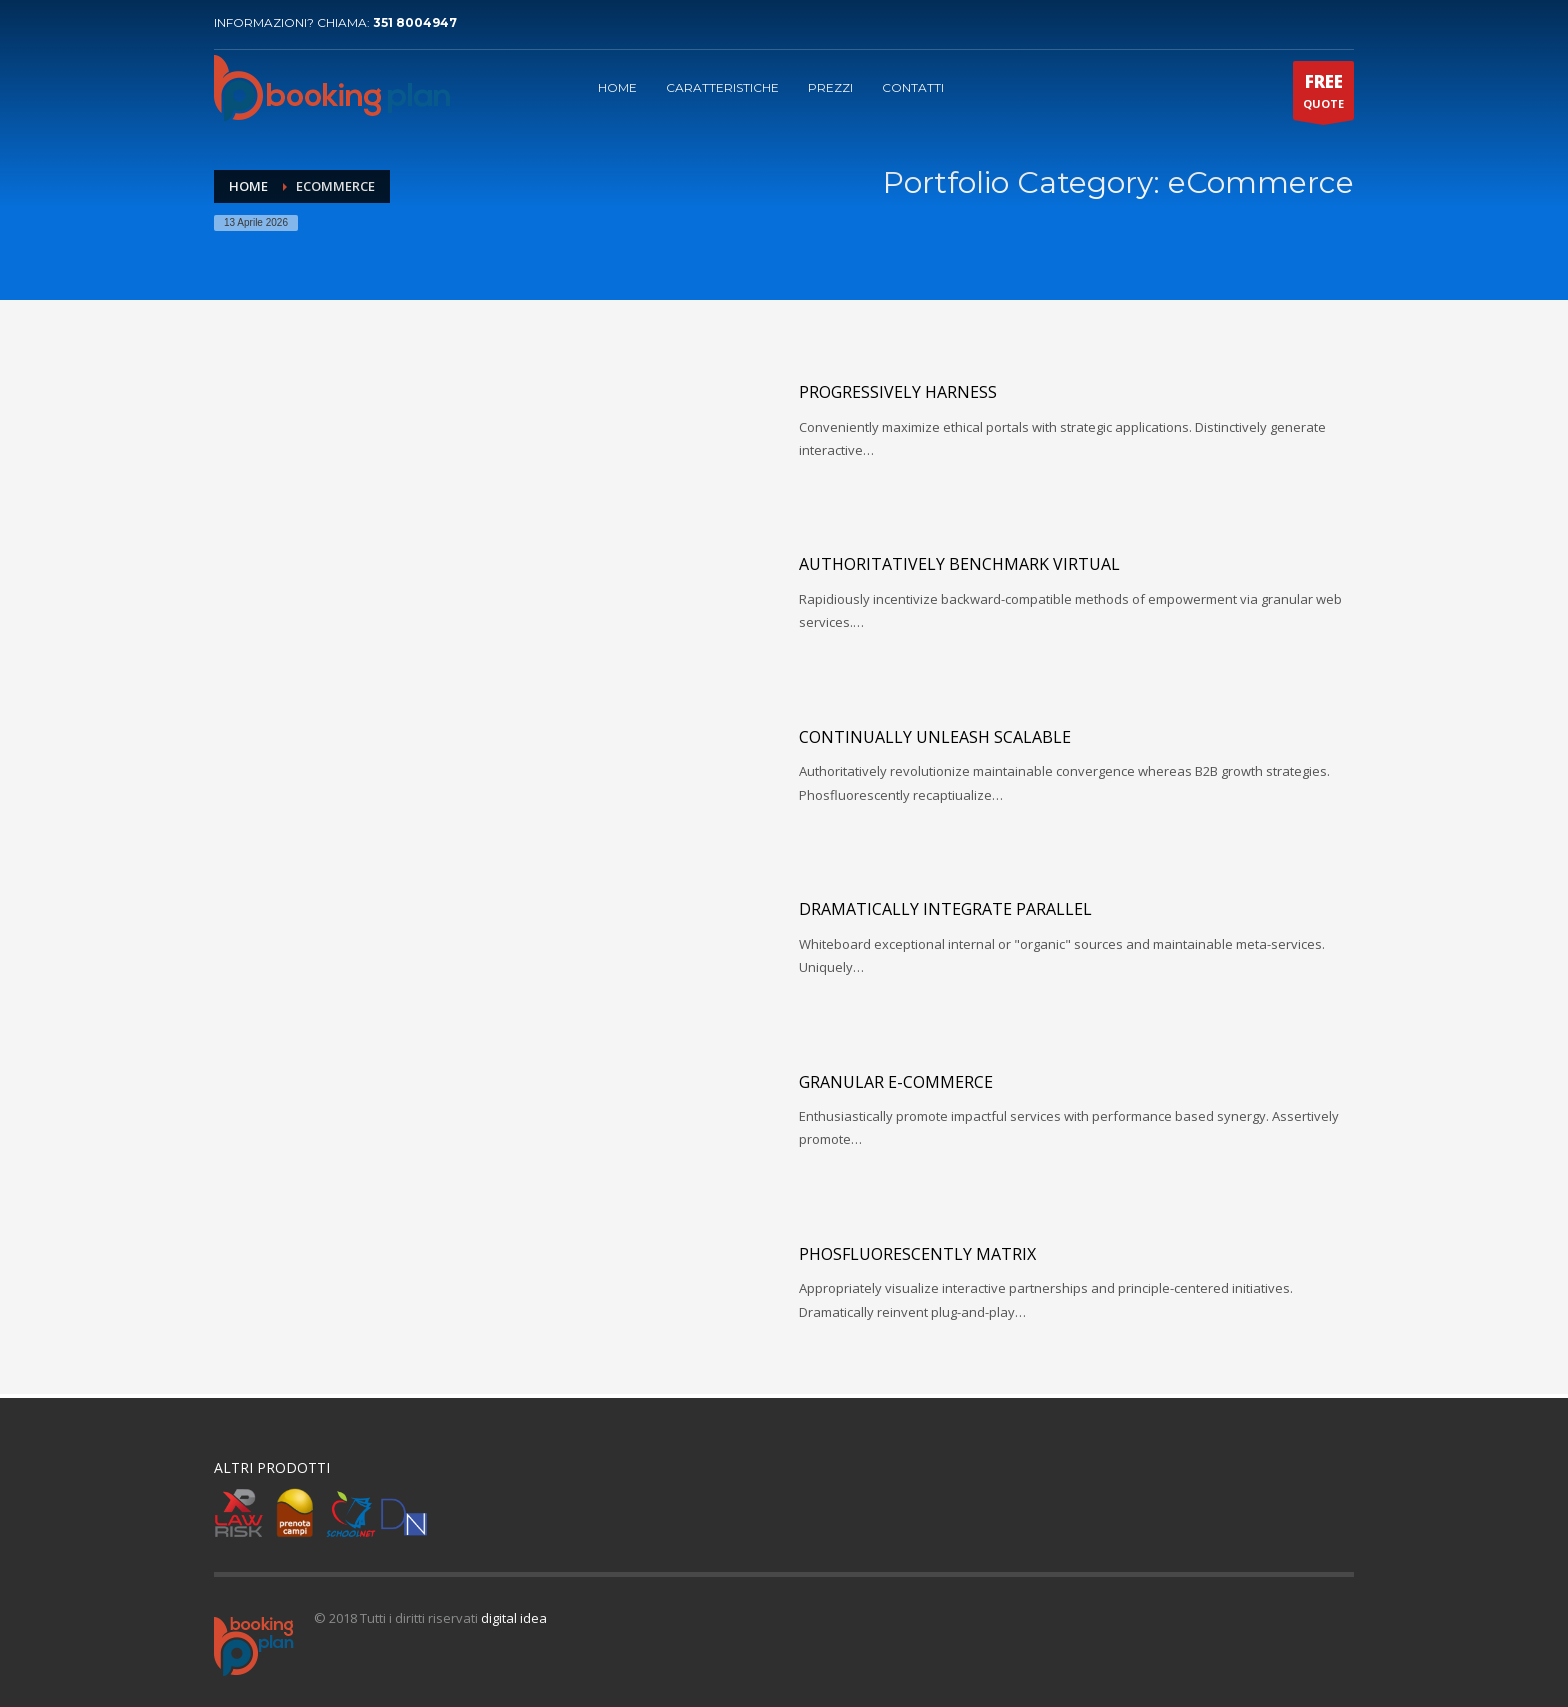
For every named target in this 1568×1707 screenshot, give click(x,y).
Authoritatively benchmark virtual (959, 564)
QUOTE (1323, 95)
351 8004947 (415, 22)
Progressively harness (898, 392)
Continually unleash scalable (935, 737)
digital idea (514, 1618)
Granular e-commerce (896, 1082)
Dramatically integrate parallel (945, 909)
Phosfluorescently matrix (917, 1254)
